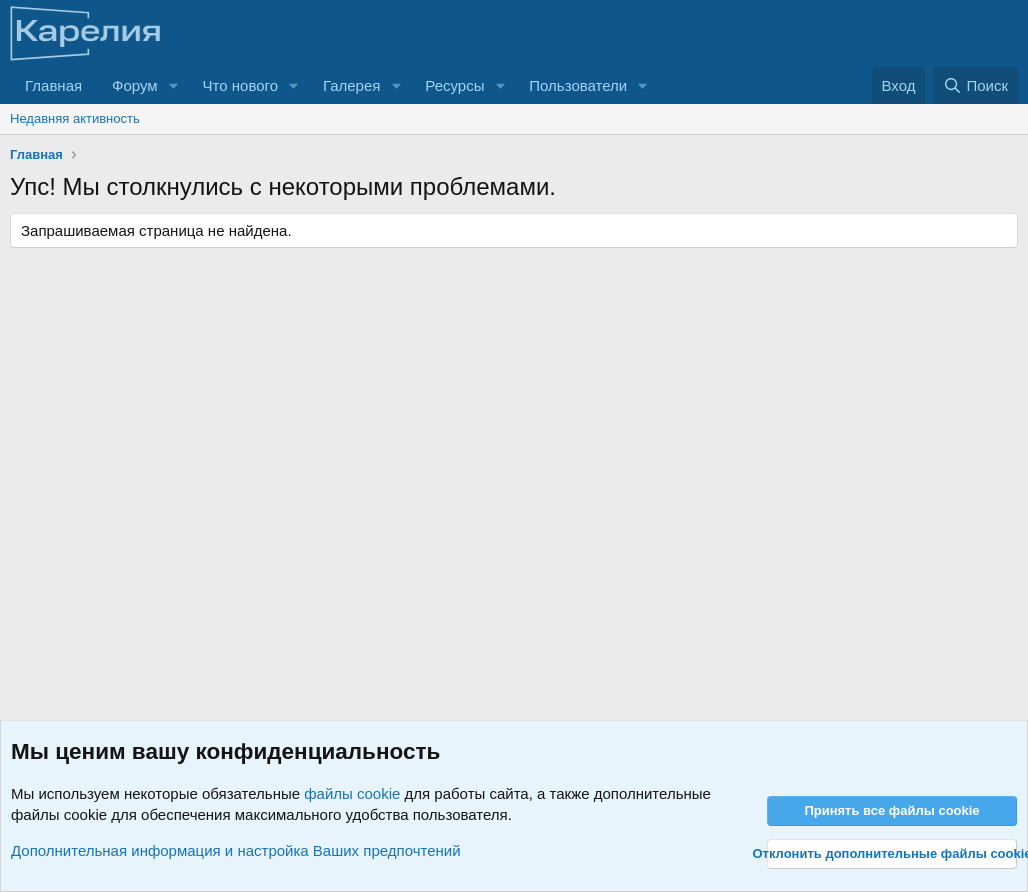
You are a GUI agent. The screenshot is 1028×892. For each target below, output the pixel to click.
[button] (174, 85)
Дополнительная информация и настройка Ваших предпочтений (236, 850)
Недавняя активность (75, 118)
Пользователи (578, 85)
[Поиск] (975, 85)
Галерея (352, 85)
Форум (135, 85)
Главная (53, 85)
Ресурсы (454, 85)
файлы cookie (352, 793)
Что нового (240, 85)
